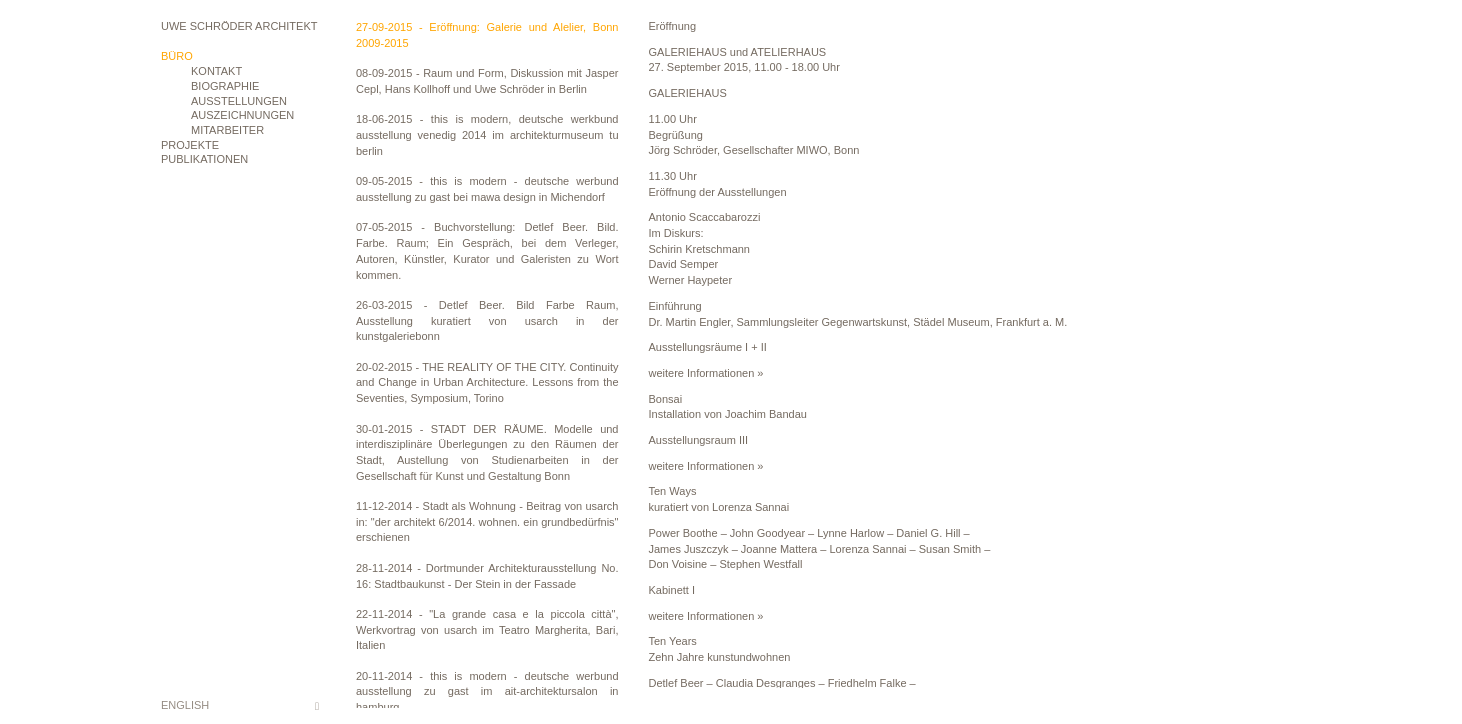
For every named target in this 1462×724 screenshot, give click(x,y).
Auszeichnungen (242, 115)
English (185, 705)
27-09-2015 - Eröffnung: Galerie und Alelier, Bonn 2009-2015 (487, 35)
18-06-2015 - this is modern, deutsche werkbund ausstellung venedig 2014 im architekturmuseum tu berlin (487, 134)
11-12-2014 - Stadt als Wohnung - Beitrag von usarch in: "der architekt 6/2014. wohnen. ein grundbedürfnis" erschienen (487, 521)
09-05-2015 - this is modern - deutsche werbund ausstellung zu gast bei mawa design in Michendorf (487, 189)
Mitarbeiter (227, 130)
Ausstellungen (239, 101)
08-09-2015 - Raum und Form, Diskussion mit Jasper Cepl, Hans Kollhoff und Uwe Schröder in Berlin (487, 81)
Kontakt (216, 71)
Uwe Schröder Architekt (239, 26)
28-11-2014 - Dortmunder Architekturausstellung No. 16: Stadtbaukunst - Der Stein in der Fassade (487, 576)
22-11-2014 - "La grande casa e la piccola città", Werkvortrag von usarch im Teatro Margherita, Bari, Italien (487, 629)
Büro (177, 56)
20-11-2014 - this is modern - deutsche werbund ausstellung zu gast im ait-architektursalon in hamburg (487, 691)
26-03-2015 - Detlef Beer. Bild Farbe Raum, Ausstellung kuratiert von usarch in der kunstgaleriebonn (487, 320)
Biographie (225, 86)
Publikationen (204, 159)
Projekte (190, 145)
